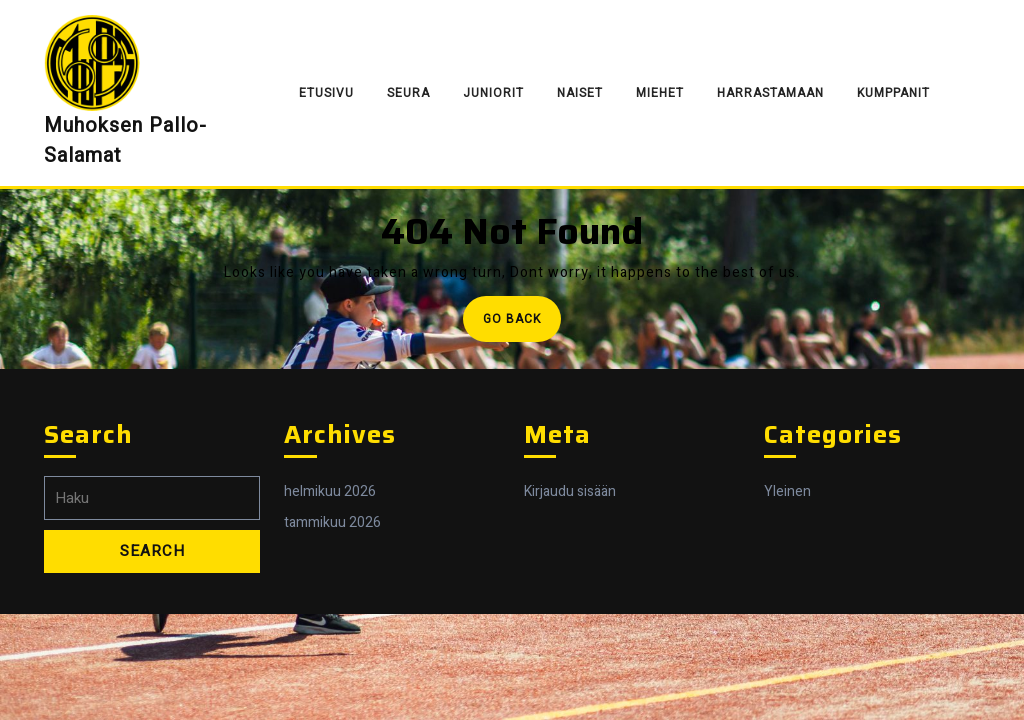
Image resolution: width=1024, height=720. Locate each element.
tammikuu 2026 (332, 522)
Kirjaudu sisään (570, 491)
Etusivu (326, 93)
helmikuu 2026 (330, 491)
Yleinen (787, 491)
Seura (408, 93)
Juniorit (493, 93)
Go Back (522, 324)
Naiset (580, 93)
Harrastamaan (770, 93)
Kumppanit (893, 93)
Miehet (660, 93)
